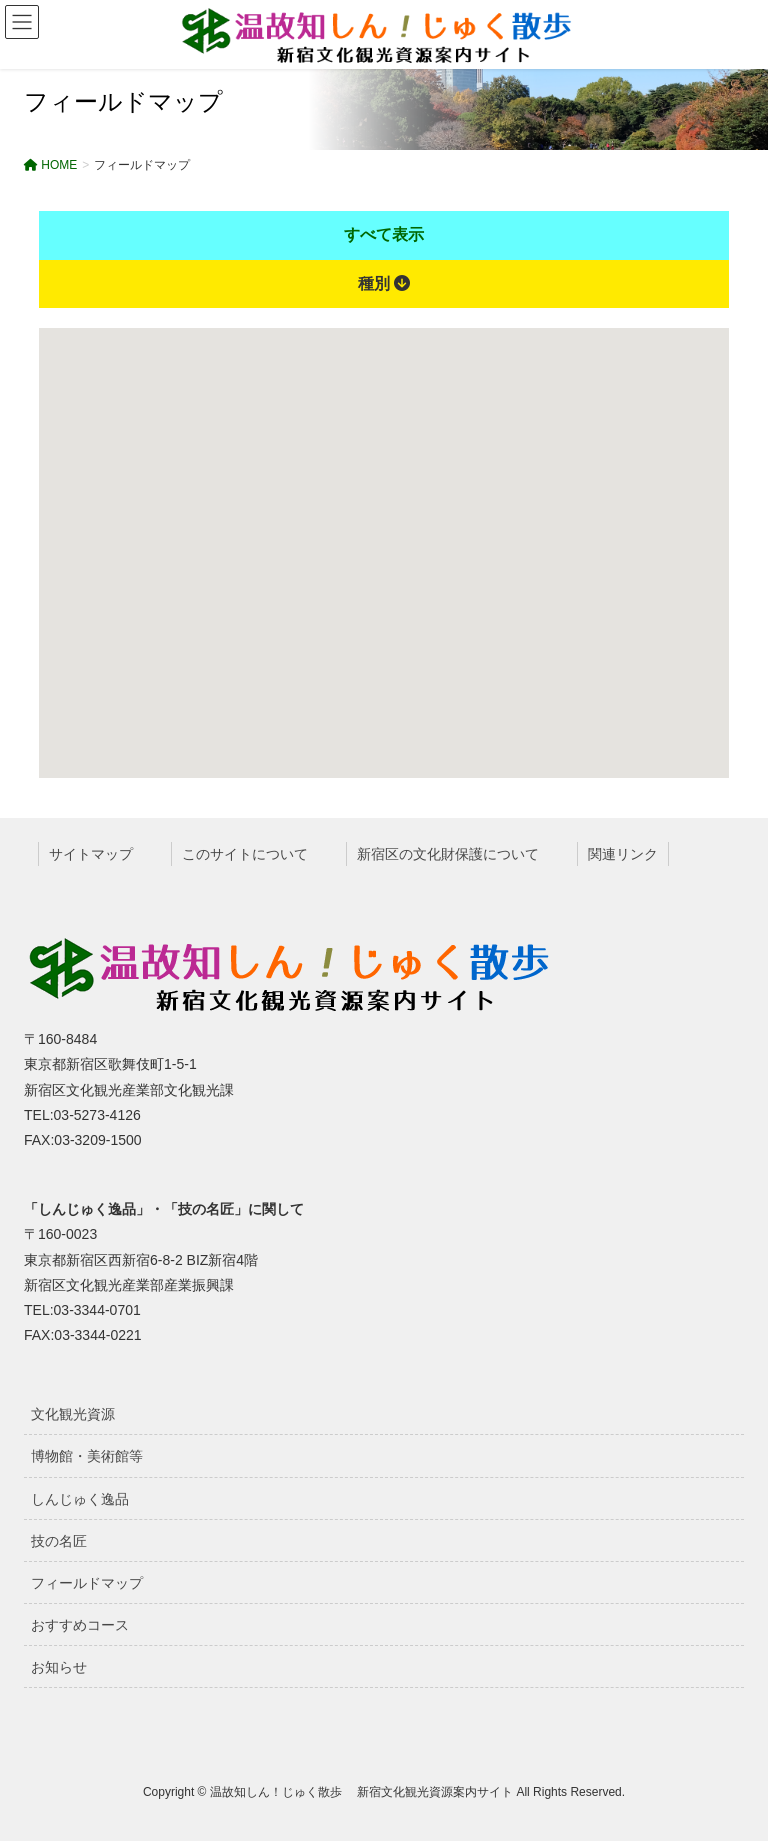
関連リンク (623, 854)
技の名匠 (59, 1541)
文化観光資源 (73, 1414)
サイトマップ (91, 854)
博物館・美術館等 (87, 1456)
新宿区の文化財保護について (448, 854)
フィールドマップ (87, 1583)
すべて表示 (384, 234)
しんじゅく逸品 (80, 1499)
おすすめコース (80, 1625)
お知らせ (59, 1667)
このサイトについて (245, 854)
